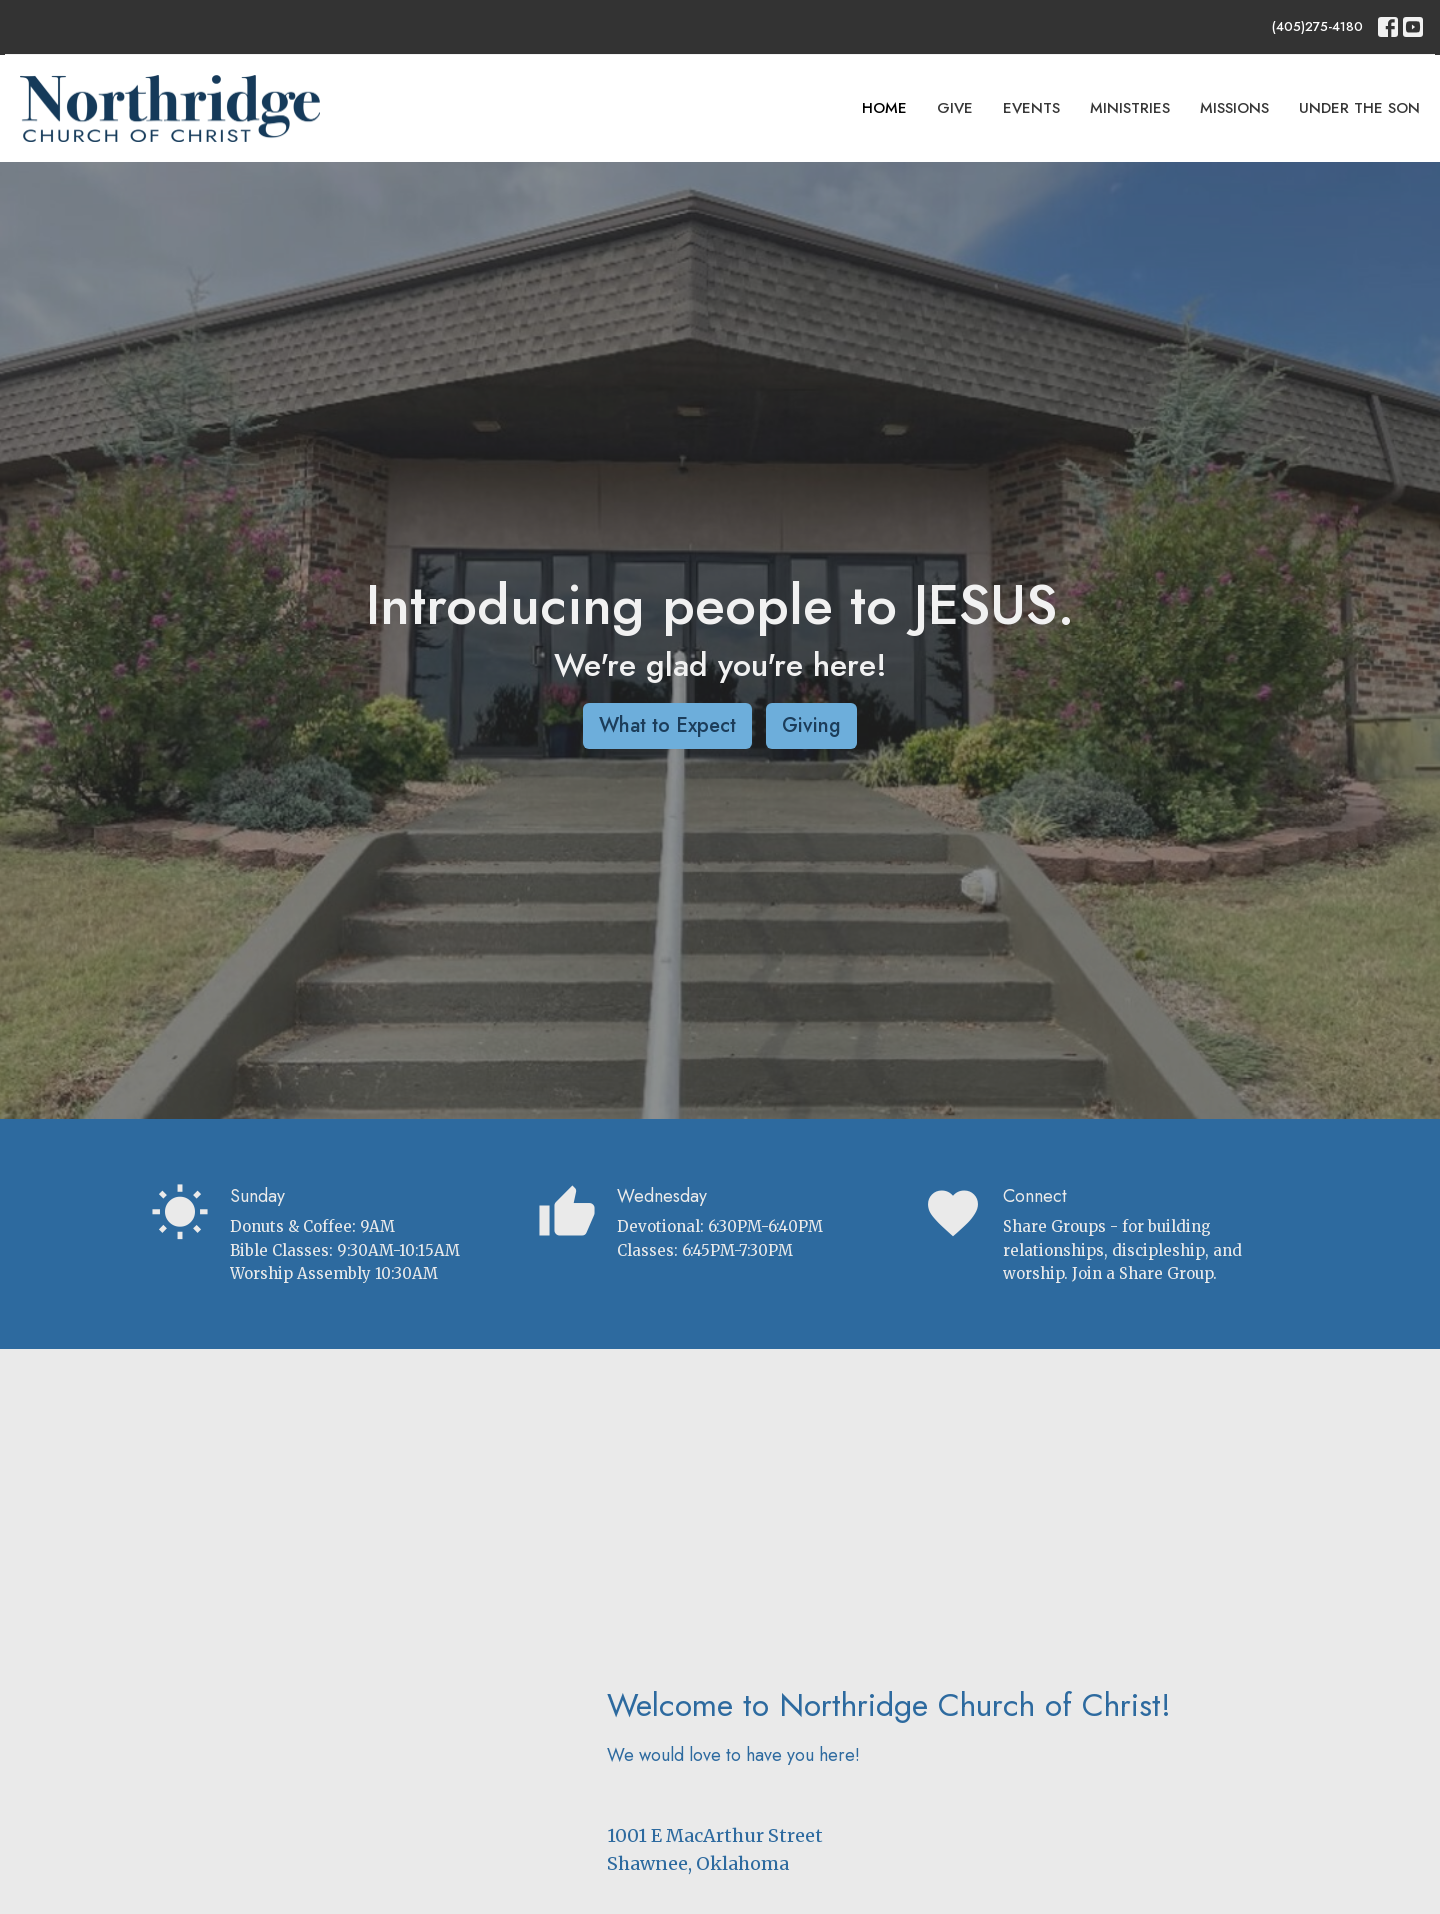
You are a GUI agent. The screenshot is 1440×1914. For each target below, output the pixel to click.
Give (955, 108)
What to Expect (667, 725)
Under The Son (1359, 108)
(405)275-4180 (1317, 26)
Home (884, 108)
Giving (811, 725)
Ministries (1130, 108)
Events (1031, 108)
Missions (1234, 108)
